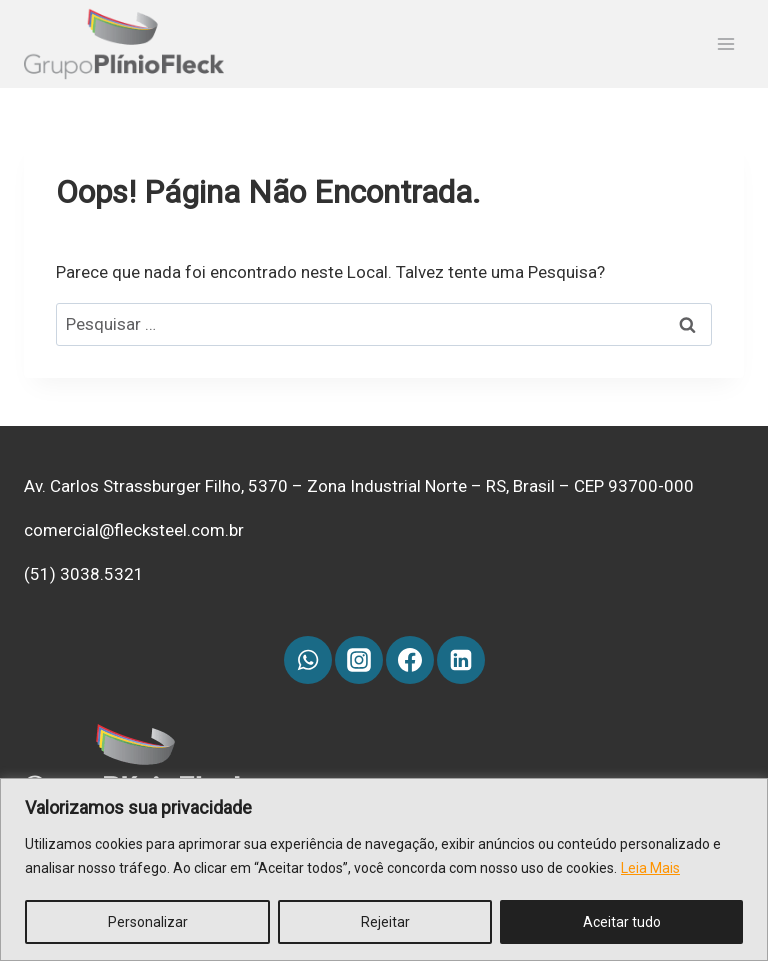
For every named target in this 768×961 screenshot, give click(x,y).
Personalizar (148, 922)
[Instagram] (359, 660)
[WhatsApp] (308, 660)
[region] (384, 869)
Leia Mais (650, 868)
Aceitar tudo (622, 922)
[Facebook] (410, 660)
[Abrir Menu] (725, 44)
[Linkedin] (461, 660)
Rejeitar (385, 922)
